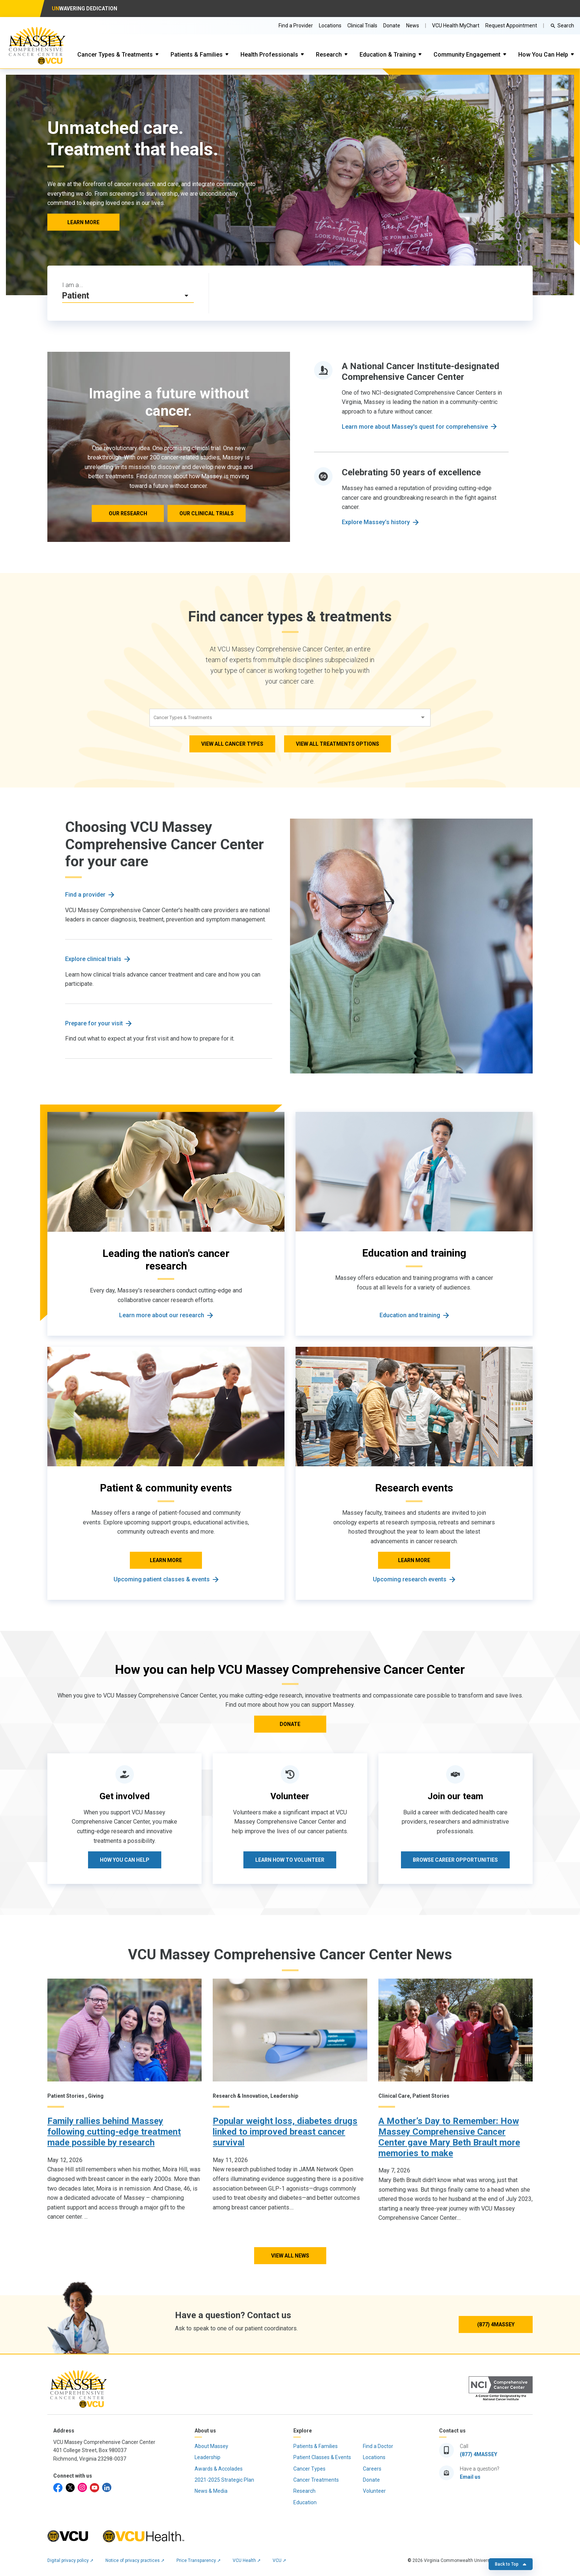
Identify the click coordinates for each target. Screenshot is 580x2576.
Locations (330, 25)
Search (565, 25)
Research (329, 54)
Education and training (410, 1315)
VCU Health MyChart (455, 25)
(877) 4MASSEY (496, 2324)
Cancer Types (309, 2469)
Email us (470, 2477)
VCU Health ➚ (247, 2560)
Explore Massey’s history (376, 522)
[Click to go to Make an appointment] (371, 293)
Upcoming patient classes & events (162, 1579)
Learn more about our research (161, 1315)
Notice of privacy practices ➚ (135, 2560)
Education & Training (388, 54)
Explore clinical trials (93, 958)
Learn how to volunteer (289, 1860)
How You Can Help (543, 54)
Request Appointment (511, 25)
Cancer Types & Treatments (115, 54)
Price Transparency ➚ (198, 2560)
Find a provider (85, 894)
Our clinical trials (206, 513)
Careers (372, 2469)
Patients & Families (197, 54)
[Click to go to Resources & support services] (479, 293)
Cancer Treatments (316, 2480)
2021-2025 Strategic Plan (224, 2480)
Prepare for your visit (94, 1023)
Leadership (207, 2457)
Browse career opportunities (455, 1860)
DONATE (290, 1724)
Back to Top (510, 2564)
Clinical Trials (362, 25)
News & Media (211, 2491)
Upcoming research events (409, 1579)
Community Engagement (467, 54)
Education (305, 2502)
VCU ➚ (279, 2560)
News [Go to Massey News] (412, 25)
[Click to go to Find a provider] (263, 293)
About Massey (211, 2446)
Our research (128, 513)
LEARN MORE (83, 222)
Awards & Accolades (219, 2469)
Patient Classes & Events (322, 2457)
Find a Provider (296, 25)
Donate (391, 25)
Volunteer (374, 2491)
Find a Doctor (378, 2446)
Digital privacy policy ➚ (70, 2560)
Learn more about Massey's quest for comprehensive (415, 426)
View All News (290, 2256)
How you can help (124, 1860)
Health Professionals (269, 54)
